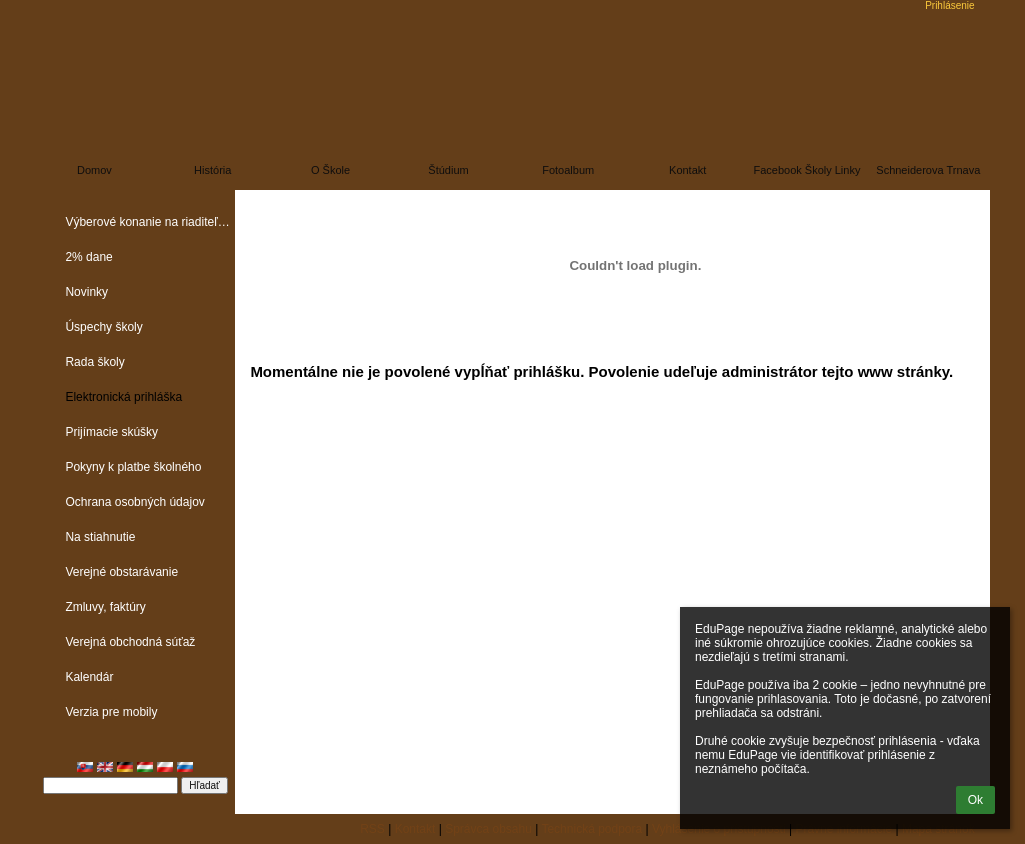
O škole (330, 170)
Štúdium (448, 170)
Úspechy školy (103, 327)
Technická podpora (591, 829)
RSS (372, 829)
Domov (94, 170)
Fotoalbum (568, 170)
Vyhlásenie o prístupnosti (719, 829)
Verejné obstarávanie (121, 572)
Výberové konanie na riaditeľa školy (150, 222)
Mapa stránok (938, 829)
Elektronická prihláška (123, 397)
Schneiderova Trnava (928, 170)
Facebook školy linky (806, 170)
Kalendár (89, 677)
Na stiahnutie (100, 537)
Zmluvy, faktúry (105, 607)
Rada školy (94, 362)
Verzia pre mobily (111, 712)
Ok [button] (975, 800)
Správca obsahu (488, 829)
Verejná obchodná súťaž (130, 642)
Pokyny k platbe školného (133, 467)
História (212, 170)
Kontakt (687, 170)
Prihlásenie (949, 5)
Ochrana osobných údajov (134, 502)
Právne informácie (843, 829)
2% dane (88, 257)
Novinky (86, 292)
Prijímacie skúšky (111, 432)
